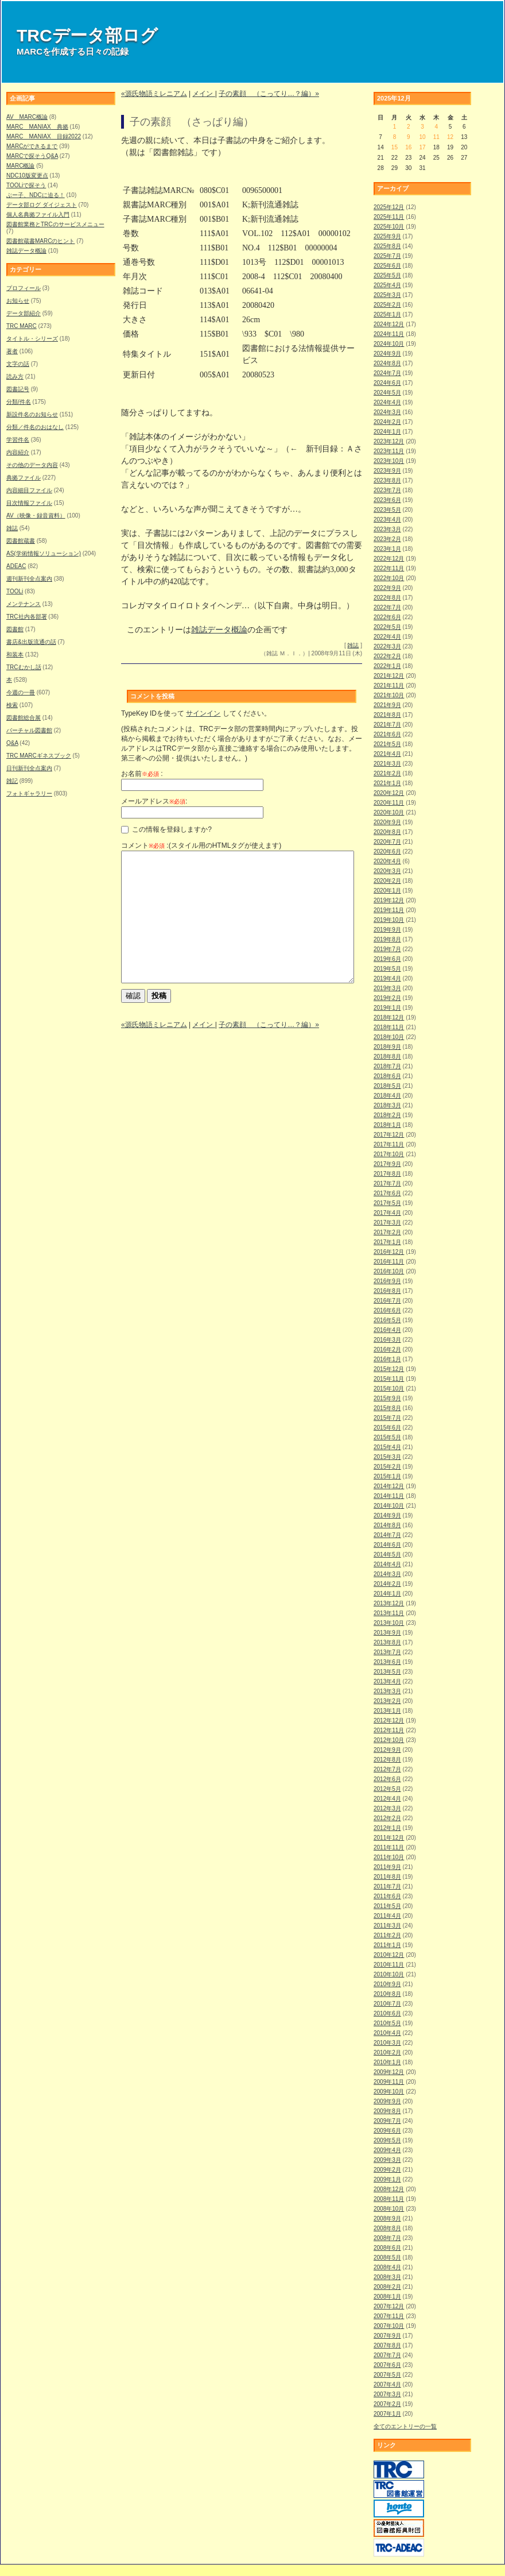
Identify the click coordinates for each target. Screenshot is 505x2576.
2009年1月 (387, 2179)
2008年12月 (389, 2189)
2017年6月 (387, 1193)
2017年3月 (387, 1222)
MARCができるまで (31, 146)
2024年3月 (387, 412)
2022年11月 (389, 568)
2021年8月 (387, 715)
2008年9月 (387, 2218)
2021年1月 (387, 783)
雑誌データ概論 (26, 251)
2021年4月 (387, 754)
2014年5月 (387, 1554)
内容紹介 (17, 452)
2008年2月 (387, 2287)
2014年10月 (389, 1506)
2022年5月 (387, 627)
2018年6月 (387, 1076)
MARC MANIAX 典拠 (37, 126)
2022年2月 (387, 656)
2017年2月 (387, 1232)
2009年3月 (387, 2160)
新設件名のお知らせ (32, 414)
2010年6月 (387, 2013)
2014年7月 (387, 1535)
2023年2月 (387, 539)
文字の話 (17, 364)
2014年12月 (389, 1486)
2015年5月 (387, 1437)
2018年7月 (387, 1066)
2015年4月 (387, 1447)
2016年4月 (387, 1330)
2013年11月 (389, 1613)
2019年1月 (387, 1008)
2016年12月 (389, 1252)
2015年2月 (387, 1466)
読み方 (15, 376)
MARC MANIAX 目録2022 (43, 136)
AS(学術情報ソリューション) (43, 553)
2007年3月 (387, 2394)
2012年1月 (387, 1828)
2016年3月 (387, 1340)
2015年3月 (387, 1457)
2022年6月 (387, 617)
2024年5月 (387, 392)
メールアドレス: (154, 801)
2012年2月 (387, 1818)
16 (408, 147)
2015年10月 (389, 1388)
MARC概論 (20, 166)
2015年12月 (389, 1369)
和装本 (15, 654)
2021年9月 (387, 705)
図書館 (15, 629)
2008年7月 (387, 2238)
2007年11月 (389, 2316)
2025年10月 (389, 226)
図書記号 (17, 389)
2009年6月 (387, 2130)
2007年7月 (387, 2355)
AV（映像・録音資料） (35, 515)
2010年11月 (389, 1964)
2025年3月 (387, 295)
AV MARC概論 (27, 117)
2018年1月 (387, 1125)
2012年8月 (387, 1759)
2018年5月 (387, 1086)
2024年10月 (389, 344)
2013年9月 (387, 1632)
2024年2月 (387, 422)
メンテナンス (23, 604)
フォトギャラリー (29, 793)
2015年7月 (387, 1418)
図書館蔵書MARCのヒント (40, 241)
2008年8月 (387, 2228)
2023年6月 (387, 500)
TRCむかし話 (23, 667)
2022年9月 (387, 588)
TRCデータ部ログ (87, 35)
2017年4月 (387, 1213)
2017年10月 (389, 1154)
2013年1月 (387, 1711)
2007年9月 (387, 2335)
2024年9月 (387, 353)
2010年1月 (387, 2062)
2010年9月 (387, 1984)
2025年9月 (387, 236)
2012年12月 (389, 1720)
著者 (12, 351)
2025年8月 (387, 246)
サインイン (203, 713)
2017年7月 (387, 1183)
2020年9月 (387, 822)
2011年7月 (387, 1886)
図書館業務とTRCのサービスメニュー (55, 224)
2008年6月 (387, 2248)
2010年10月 (389, 1974)
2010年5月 (387, 2023)
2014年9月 (387, 1515)
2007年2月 (387, 2404)
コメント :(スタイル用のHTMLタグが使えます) (201, 845)
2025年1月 (387, 314)
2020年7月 (387, 842)
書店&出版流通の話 (31, 642)
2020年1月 (387, 890)
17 (422, 147)
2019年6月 (387, 959)
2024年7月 (387, 373)
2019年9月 (387, 929)
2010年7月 (387, 2003)
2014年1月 (387, 1593)
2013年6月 (387, 1662)
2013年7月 (387, 1652)
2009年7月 (387, 2121)
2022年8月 (387, 597)
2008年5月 (387, 2257)
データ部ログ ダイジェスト (41, 205)
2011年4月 (387, 1916)
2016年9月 (387, 1281)
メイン (203, 94)
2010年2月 (387, 2052)
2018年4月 (387, 1095)
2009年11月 (389, 2082)
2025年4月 (387, 285)
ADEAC (16, 566)
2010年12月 (389, 1955)
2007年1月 (387, 2414)
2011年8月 (387, 1877)
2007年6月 (387, 2365)
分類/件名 (18, 402)
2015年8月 (387, 1408)
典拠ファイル (23, 477)
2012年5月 (387, 1789)
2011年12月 (389, 1838)
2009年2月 (387, 2169)
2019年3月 (387, 988)
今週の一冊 (20, 692)
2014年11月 (389, 1496)
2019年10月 (389, 920)
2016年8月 (387, 1291)
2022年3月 (387, 646)
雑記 (12, 781)
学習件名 (17, 440)
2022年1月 (387, 666)
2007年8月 (387, 2345)
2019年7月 (387, 949)
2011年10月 (389, 1857)
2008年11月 (389, 2199)
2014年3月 (387, 1574)
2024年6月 (387, 383)
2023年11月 (389, 451)
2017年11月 (389, 1144)
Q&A (12, 743)
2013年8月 (387, 1642)
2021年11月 (389, 685)
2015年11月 (389, 1379)
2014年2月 (387, 1584)
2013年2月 (387, 1701)
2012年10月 (389, 1740)
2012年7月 (387, 1769)
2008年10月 (389, 2209)
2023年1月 (387, 549)
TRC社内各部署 (26, 616)
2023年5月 (387, 510)
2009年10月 (389, 2091)
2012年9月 (387, 1750)
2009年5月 (387, 2140)
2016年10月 (389, 1271)
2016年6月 (387, 1310)
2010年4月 (387, 2033)
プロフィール (23, 288)
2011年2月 (387, 1935)
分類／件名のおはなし (35, 427)
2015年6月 (387, 1427)
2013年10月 (389, 1623)
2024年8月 (387, 363)
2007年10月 (389, 2326)
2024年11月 (389, 334)
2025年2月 (387, 305)
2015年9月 (387, 1398)
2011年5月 (387, 1906)
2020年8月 (387, 832)
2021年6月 (387, 734)
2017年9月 (387, 1164)
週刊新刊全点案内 (29, 579)
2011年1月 (387, 1945)
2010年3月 (387, 2043)
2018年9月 (387, 1047)
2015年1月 (387, 1476)
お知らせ (17, 301)
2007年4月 (387, 2384)
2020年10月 (389, 812)
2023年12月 (389, 441)
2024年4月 (387, 402)
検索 (12, 705)
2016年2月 (387, 1349)
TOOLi (14, 591)
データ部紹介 (23, 313)
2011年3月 (387, 1925)
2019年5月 (387, 968)
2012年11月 (389, 1730)
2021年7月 (387, 724)
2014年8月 (387, 1525)
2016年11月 (389, 1261)
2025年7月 (387, 256)
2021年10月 (389, 695)
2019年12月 (389, 900)
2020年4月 (387, 861)
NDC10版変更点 (27, 175)
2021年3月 (387, 763)
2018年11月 (389, 1027)
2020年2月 (387, 881)
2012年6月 (387, 1779)
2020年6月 (387, 851)
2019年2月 (387, 998)
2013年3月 (387, 1691)
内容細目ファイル (29, 490)
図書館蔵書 (20, 541)
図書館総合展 (23, 718)
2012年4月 (387, 1798)
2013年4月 (387, 1681)
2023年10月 (389, 461)
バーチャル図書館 (29, 730)
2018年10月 (389, 1037)
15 (394, 147)
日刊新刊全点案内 (29, 768)
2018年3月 (387, 1105)
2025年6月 (387, 265)
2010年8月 (387, 1994)
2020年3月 (387, 871)
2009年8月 (387, 2111)
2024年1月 (387, 431)
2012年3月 (387, 1808)
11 (436, 137)
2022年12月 (389, 558)
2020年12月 (389, 793)
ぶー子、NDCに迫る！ (35, 195)
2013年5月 (387, 1672)
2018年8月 (387, 1056)
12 (450, 137)
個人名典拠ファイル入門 (37, 214)
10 (422, 137)
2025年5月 (387, 275)
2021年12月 (389, 676)
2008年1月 (387, 2296)
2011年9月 (387, 1867)
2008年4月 (387, 2267)
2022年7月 (387, 607)
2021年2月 (387, 773)
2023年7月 (387, 490)
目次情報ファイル (29, 503)
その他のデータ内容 (32, 465)
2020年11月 (389, 803)
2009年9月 (387, 2101)
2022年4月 (387, 637)
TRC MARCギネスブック (38, 755)
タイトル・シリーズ (32, 338)
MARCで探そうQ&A (32, 156)
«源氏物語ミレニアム (154, 94)
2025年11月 (389, 217)
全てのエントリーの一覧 (405, 2426)
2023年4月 (387, 519)
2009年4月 (387, 2150)
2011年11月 (389, 1847)
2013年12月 (389, 1603)
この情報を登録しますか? (166, 829)
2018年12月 (389, 1017)
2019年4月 (387, 978)
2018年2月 (387, 1115)
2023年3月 (387, 529)
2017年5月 (387, 1203)
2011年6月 (387, 1896)
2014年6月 (387, 1545)
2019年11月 (389, 910)
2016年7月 (387, 1300)
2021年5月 (387, 744)
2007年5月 (387, 2375)
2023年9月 (387, 471)
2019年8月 (387, 939)
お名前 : (142, 774)
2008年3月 (387, 2277)
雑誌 (12, 528)
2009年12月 (389, 2072)
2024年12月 (389, 324)
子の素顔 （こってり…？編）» (269, 94)
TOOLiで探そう (26, 185)
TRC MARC (21, 326)
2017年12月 (389, 1134)
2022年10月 (389, 578)
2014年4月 (387, 1564)
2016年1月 (387, 1359)
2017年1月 (387, 1242)
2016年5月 (387, 1320)
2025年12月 (389, 207)
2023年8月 (387, 480)
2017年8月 (387, 1174)
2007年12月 (389, 2306)
